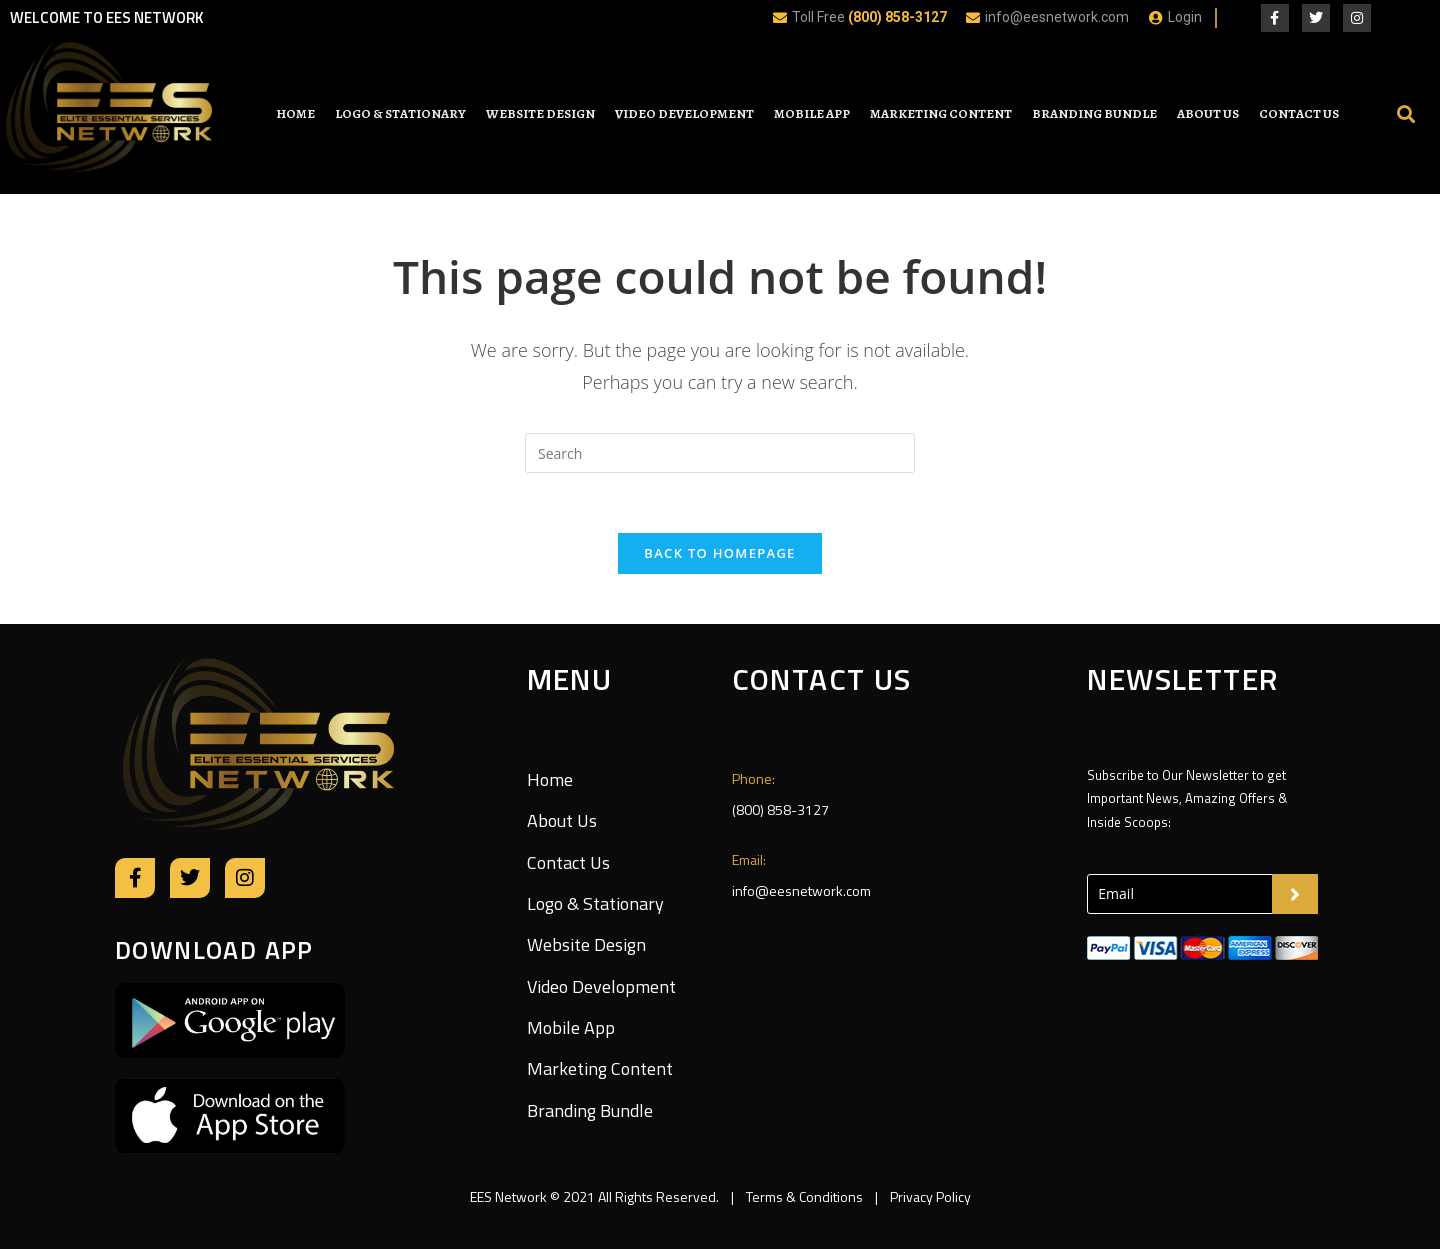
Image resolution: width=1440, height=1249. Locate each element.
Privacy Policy (929, 1196)
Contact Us (1299, 113)
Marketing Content (941, 113)
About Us (1208, 113)
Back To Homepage (719, 553)
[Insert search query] (720, 453)
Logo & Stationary (400, 113)
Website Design (540, 113)
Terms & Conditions (804, 1196)
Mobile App (812, 113)
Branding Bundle (1094, 113)
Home (295, 113)
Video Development (684, 113)
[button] (1405, 114)
